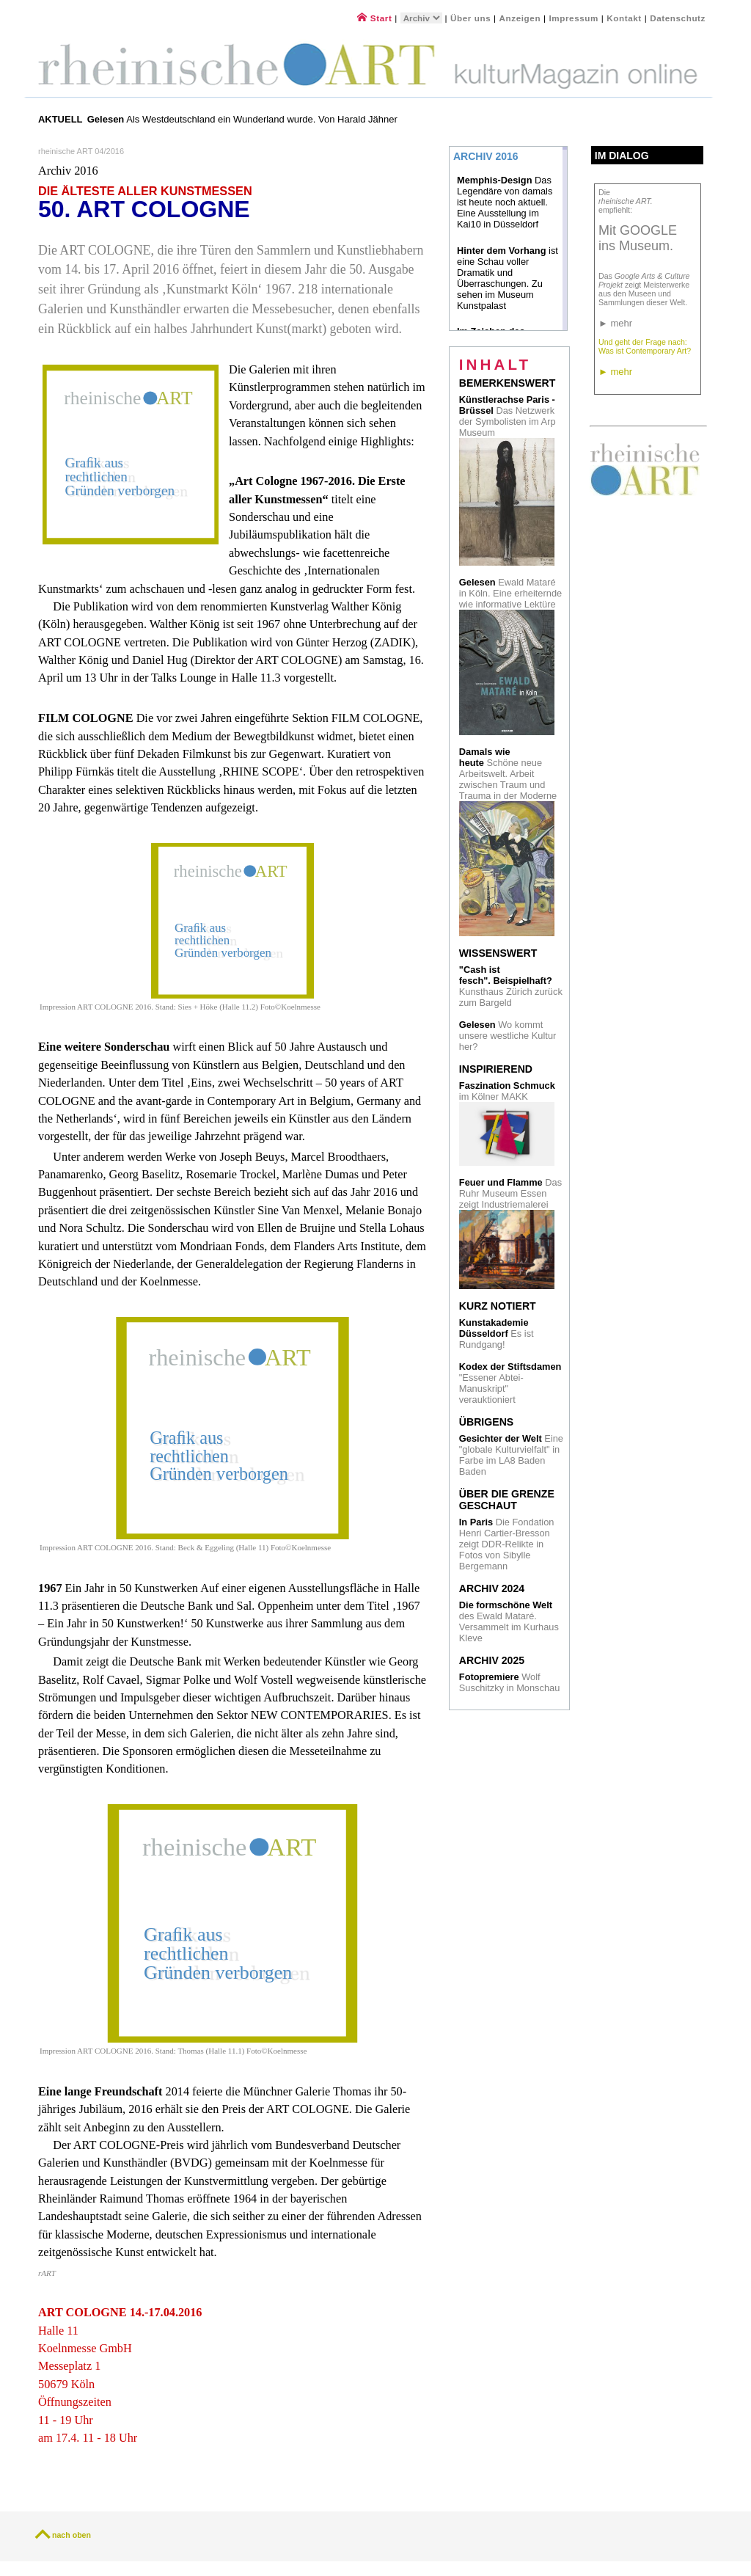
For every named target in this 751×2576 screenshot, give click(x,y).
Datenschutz (678, 18)
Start (374, 18)
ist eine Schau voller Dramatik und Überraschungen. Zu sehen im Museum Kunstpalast (507, 278)
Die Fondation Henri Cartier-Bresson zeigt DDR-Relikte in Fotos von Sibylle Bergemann (506, 1544)
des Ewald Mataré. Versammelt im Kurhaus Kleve (509, 1621)
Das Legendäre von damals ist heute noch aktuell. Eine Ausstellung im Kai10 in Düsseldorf (504, 202)
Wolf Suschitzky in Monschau (509, 1682)
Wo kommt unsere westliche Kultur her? (507, 1035)
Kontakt (624, 18)
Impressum (575, 18)
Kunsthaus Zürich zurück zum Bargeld (511, 986)
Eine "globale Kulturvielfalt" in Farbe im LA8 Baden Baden (511, 1455)
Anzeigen (520, 18)
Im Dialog (622, 155)
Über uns (470, 18)
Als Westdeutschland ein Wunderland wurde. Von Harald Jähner (242, 119)
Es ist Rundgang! (496, 1333)
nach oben (71, 2535)
